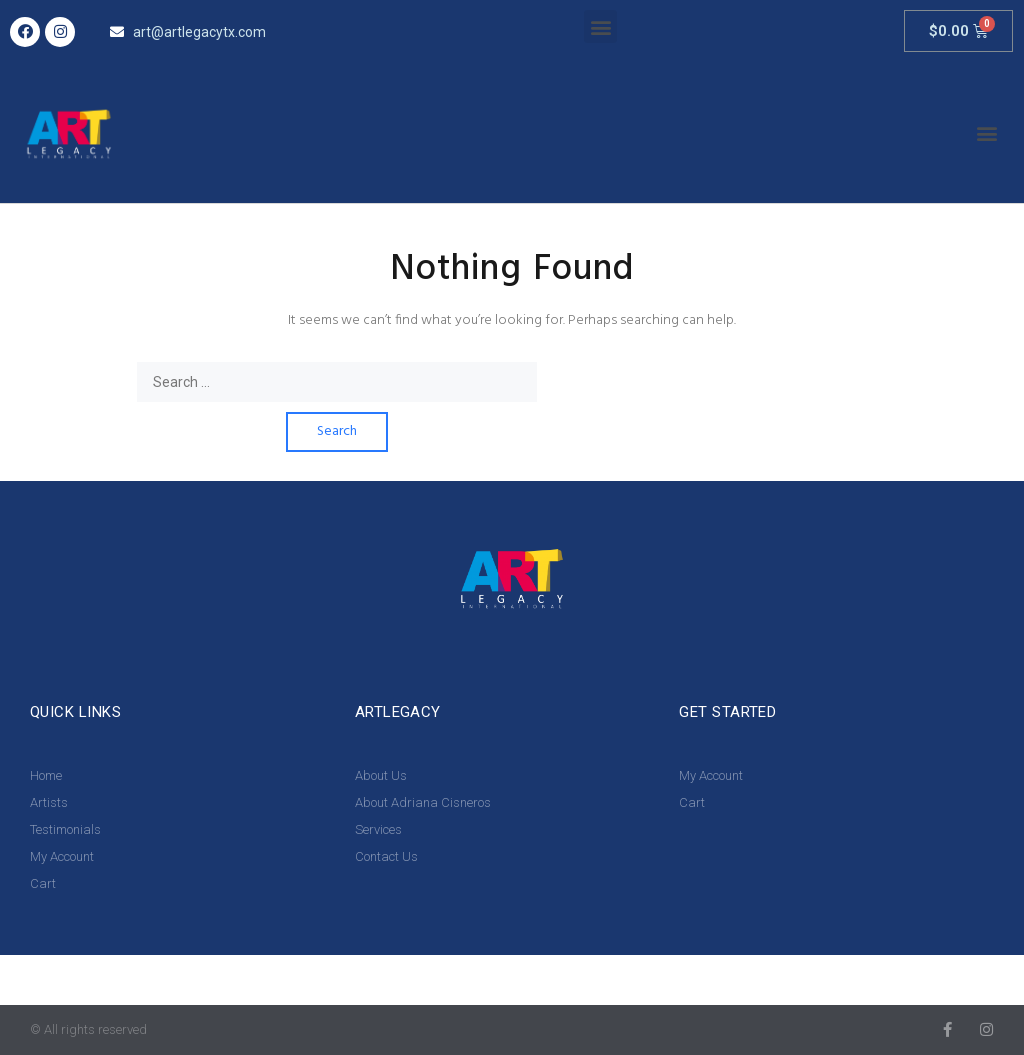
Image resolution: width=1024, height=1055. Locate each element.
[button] (600, 26)
